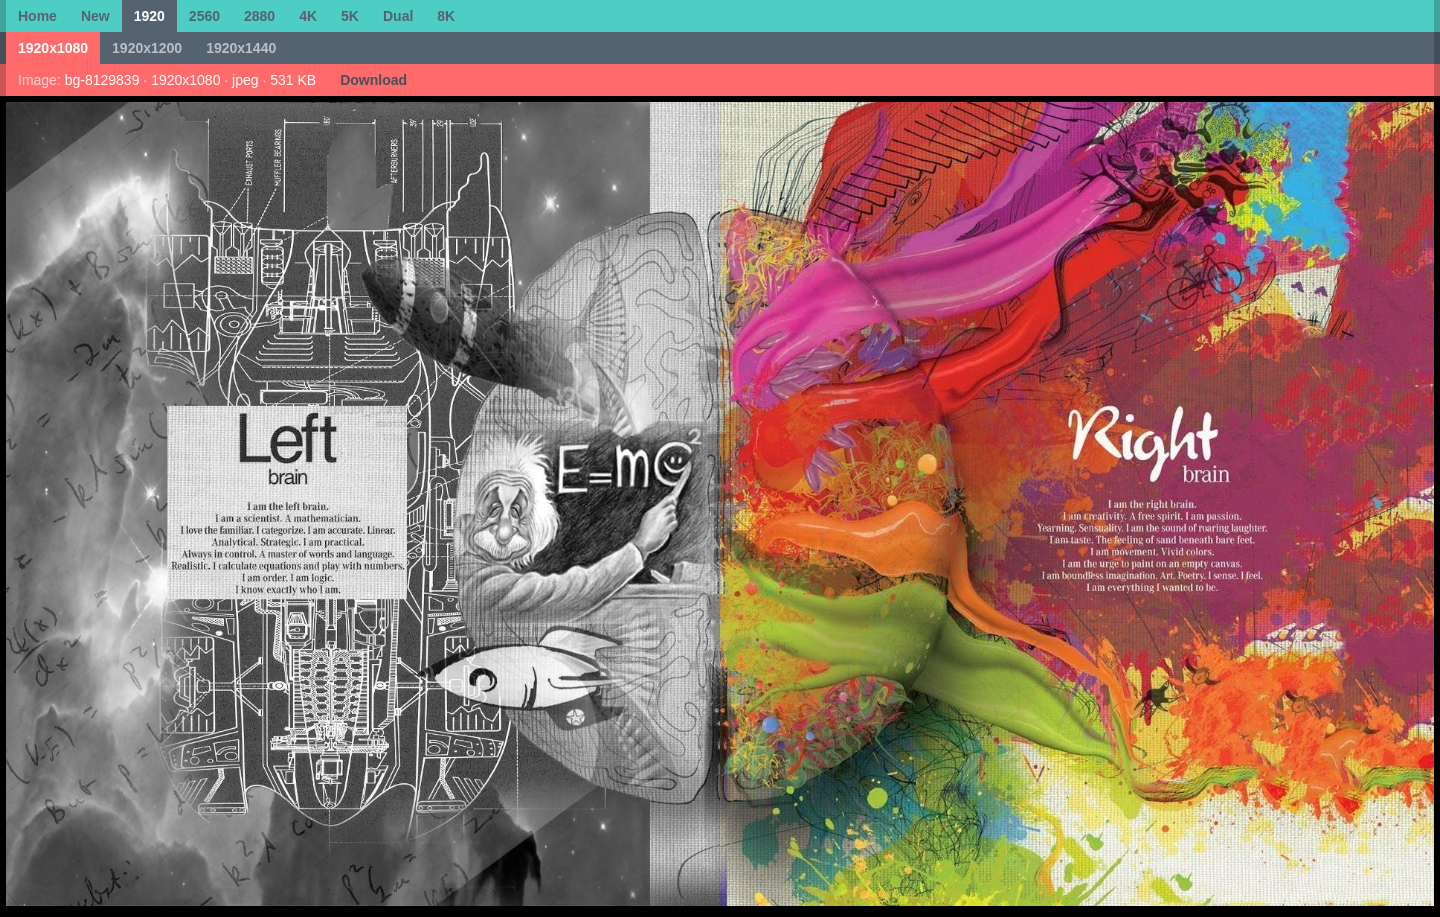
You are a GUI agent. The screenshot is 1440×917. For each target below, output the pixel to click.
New (95, 16)
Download (373, 80)
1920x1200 (147, 48)
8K (446, 16)
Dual (398, 16)
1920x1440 (241, 48)
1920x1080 (53, 48)
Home (37, 16)
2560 (204, 16)
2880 (259, 16)
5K (350, 16)
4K (308, 16)
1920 (149, 16)
